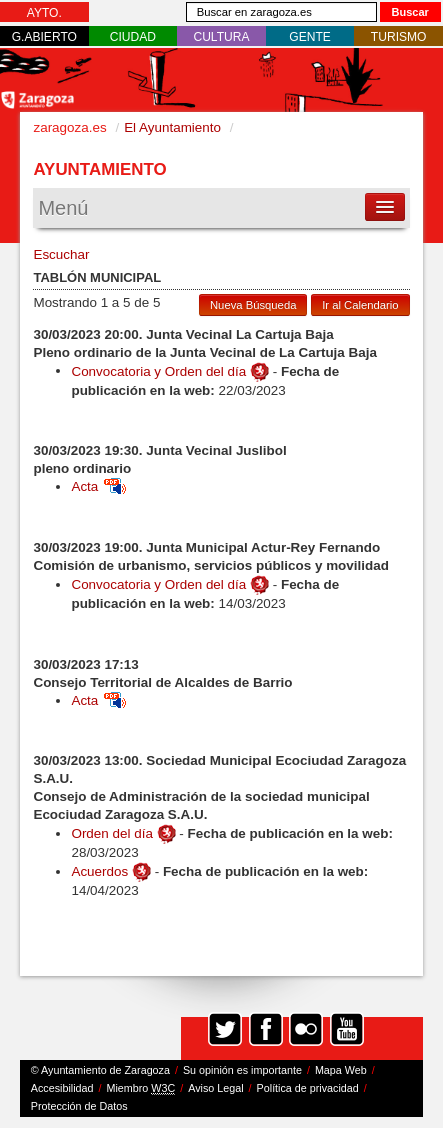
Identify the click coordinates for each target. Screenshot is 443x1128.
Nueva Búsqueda (253, 305)
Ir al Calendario (360, 305)
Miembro (141, 1088)
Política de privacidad (308, 1088)
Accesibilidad (62, 1088)
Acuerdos (99, 871)
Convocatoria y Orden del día (158, 370)
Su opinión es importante (242, 1070)
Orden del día (111, 833)
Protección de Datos (79, 1106)
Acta (98, 486)
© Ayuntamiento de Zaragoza (100, 1070)
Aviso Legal (215, 1088)
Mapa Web (341, 1070)
